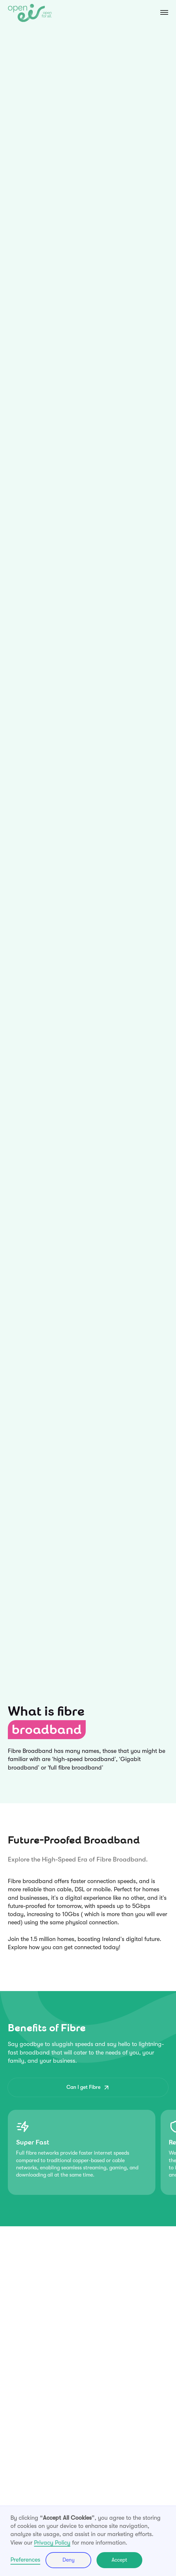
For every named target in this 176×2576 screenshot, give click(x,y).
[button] (157, 13)
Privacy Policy (52, 2542)
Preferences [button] (25, 2559)
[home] (30, 13)
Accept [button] (119, 2560)
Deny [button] (68, 2560)
